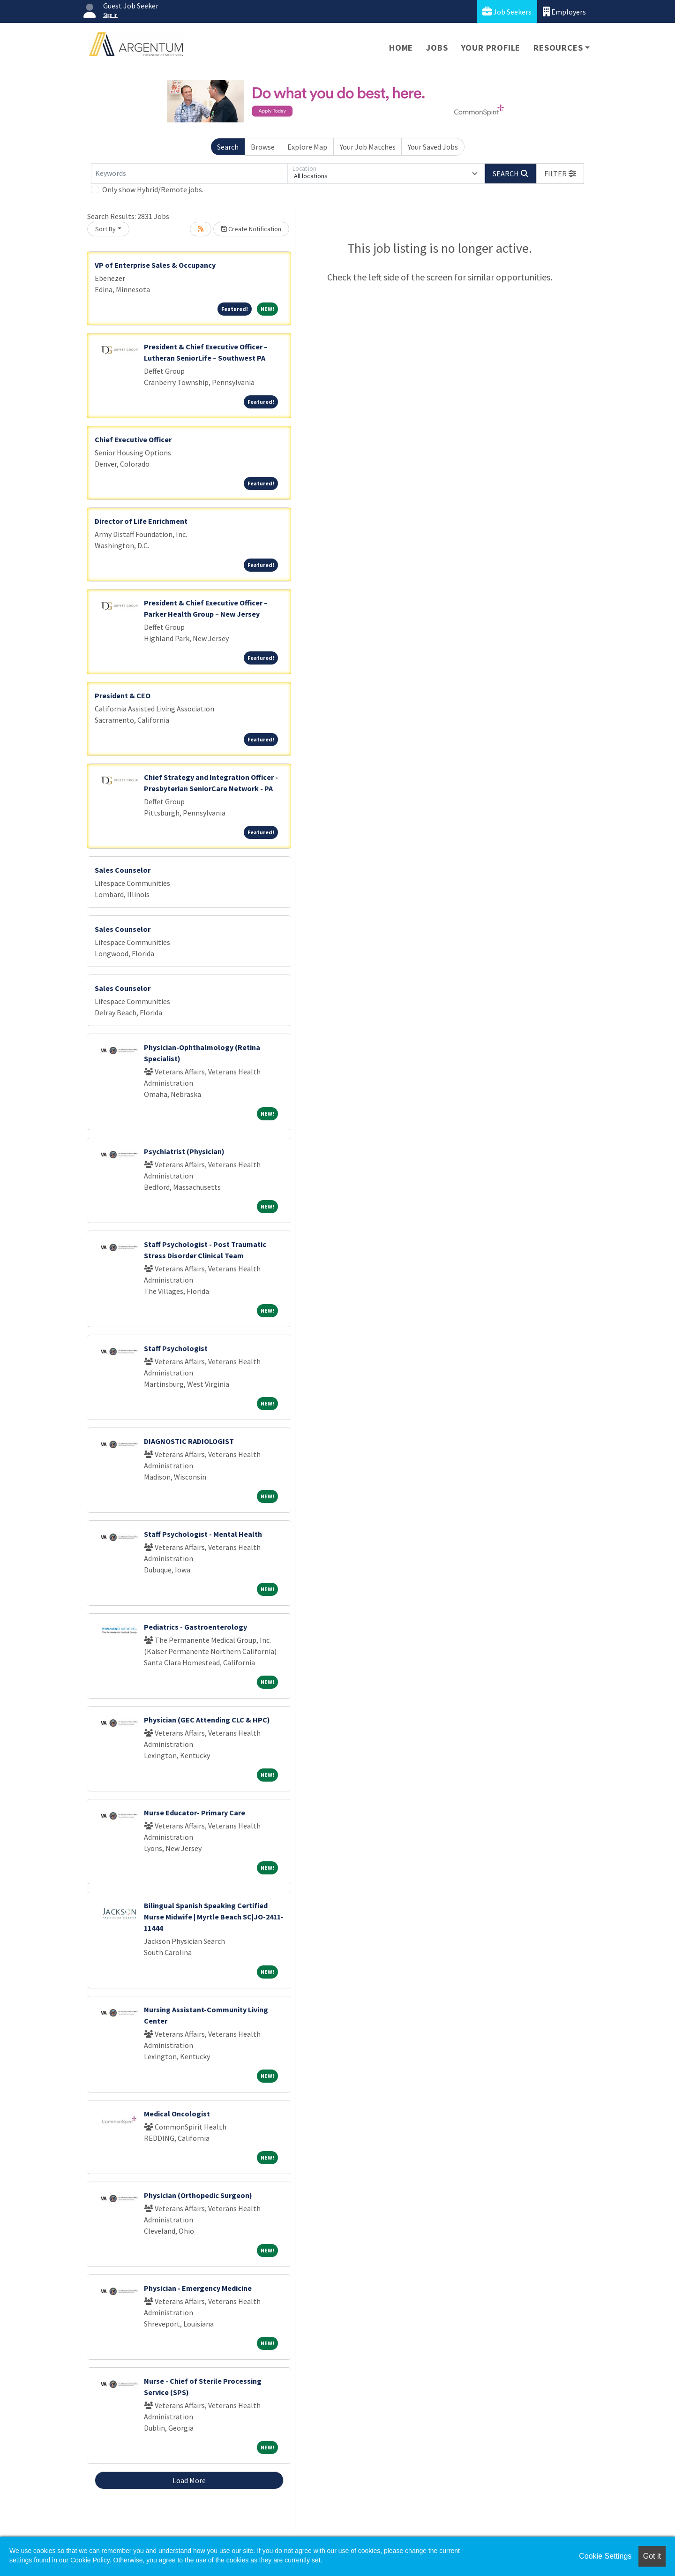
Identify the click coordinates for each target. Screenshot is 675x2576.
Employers (564, 11)
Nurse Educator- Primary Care (194, 1812)
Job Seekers (507, 11)
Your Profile (491, 47)
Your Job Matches (368, 146)
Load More (189, 2480)
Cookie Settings (605, 2556)
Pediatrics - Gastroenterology (195, 1627)
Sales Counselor (122, 870)
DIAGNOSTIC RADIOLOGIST (189, 1441)
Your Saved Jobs (433, 146)
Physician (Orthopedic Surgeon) (198, 2195)
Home (401, 47)
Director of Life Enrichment (141, 521)
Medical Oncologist (177, 2113)
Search (228, 146)
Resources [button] (558, 47)
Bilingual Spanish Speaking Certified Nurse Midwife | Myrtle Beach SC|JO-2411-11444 (214, 1917)
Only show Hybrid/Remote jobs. (152, 189)
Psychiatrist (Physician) (184, 1151)
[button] (560, 173)
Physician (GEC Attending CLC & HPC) (207, 1719)
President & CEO (122, 695)
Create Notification (251, 229)
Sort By (105, 229)
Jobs (437, 47)
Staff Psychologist (176, 1348)
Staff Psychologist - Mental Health (203, 1534)
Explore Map (307, 146)
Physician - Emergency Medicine (198, 2288)
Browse (263, 146)
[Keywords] (189, 173)
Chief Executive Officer (133, 439)
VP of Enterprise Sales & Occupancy (155, 265)
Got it (652, 2556)
